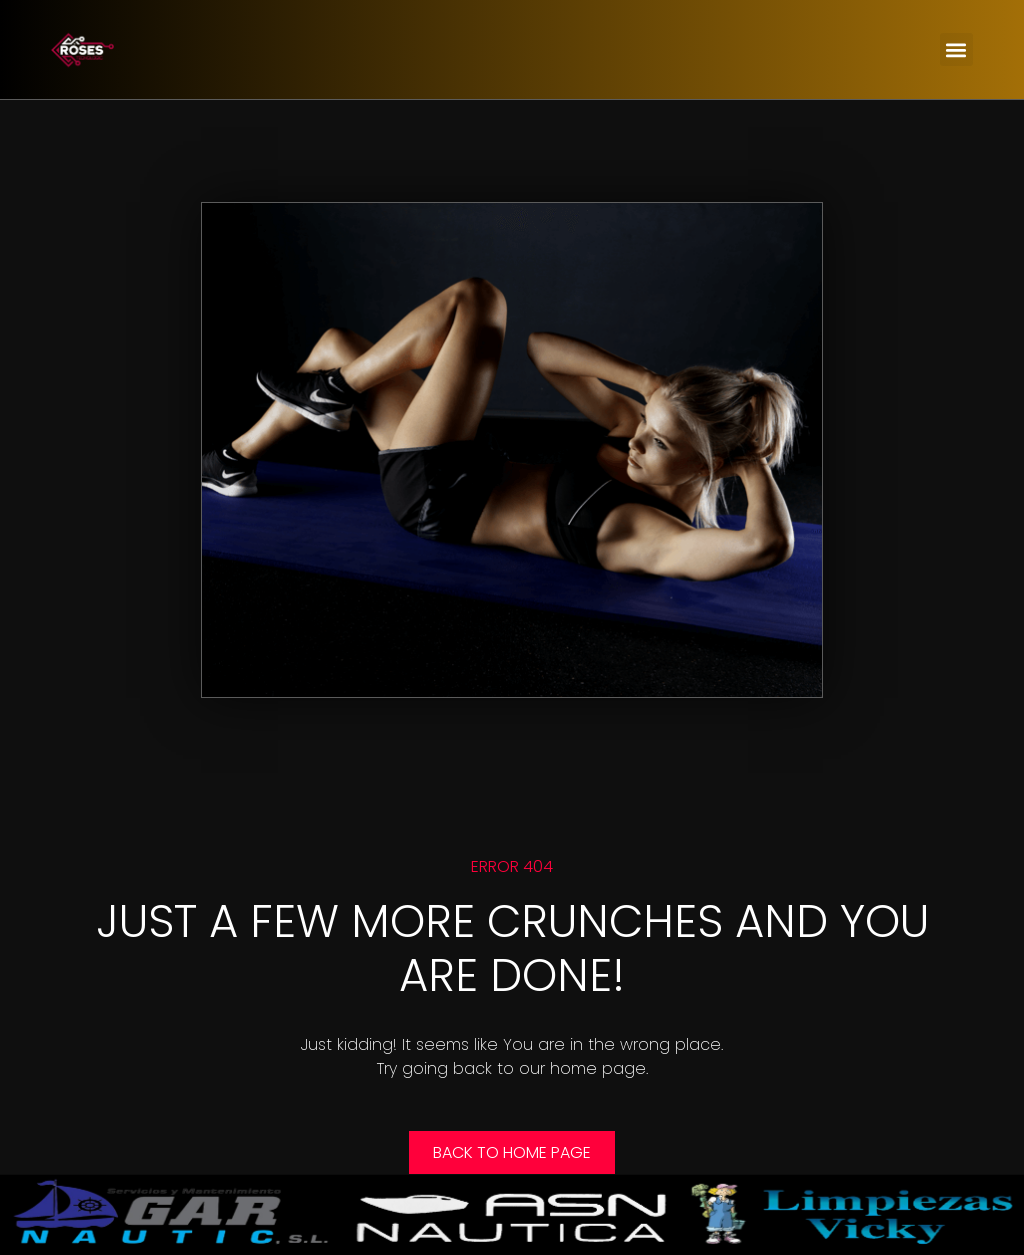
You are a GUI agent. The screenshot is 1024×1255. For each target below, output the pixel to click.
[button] (956, 49)
